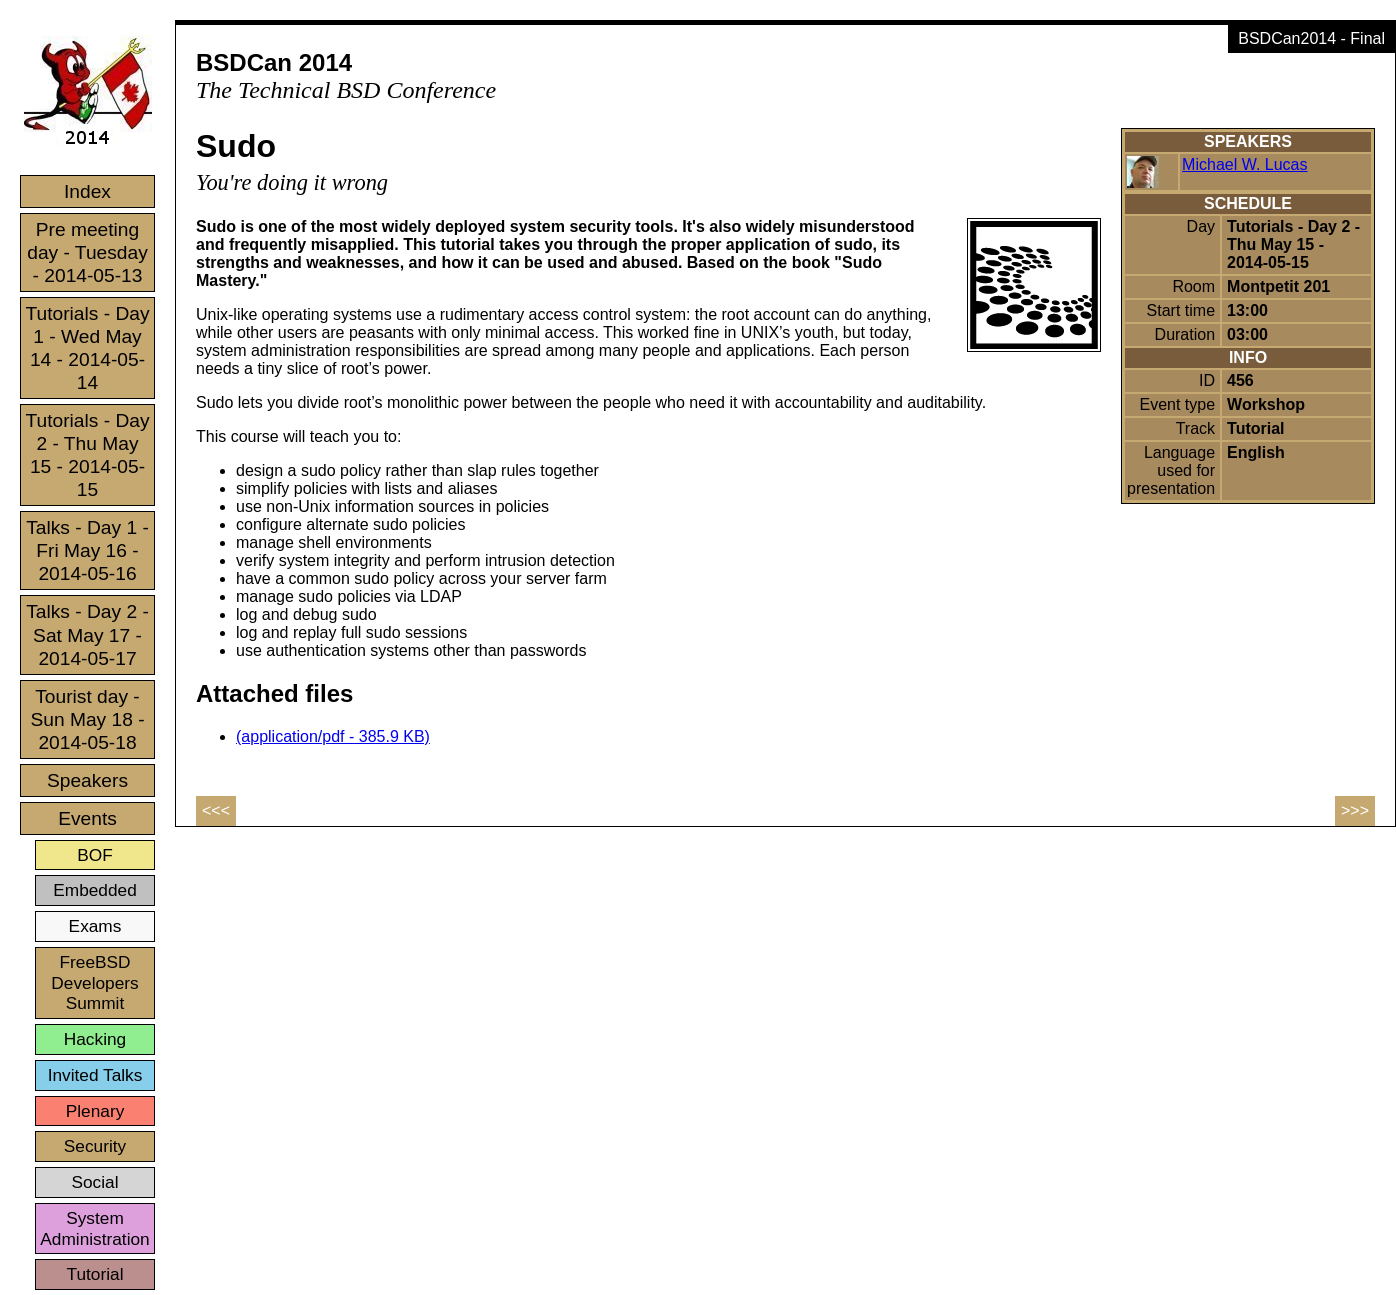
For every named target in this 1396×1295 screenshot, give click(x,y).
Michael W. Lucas (1244, 164)
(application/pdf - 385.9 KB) (333, 736)
